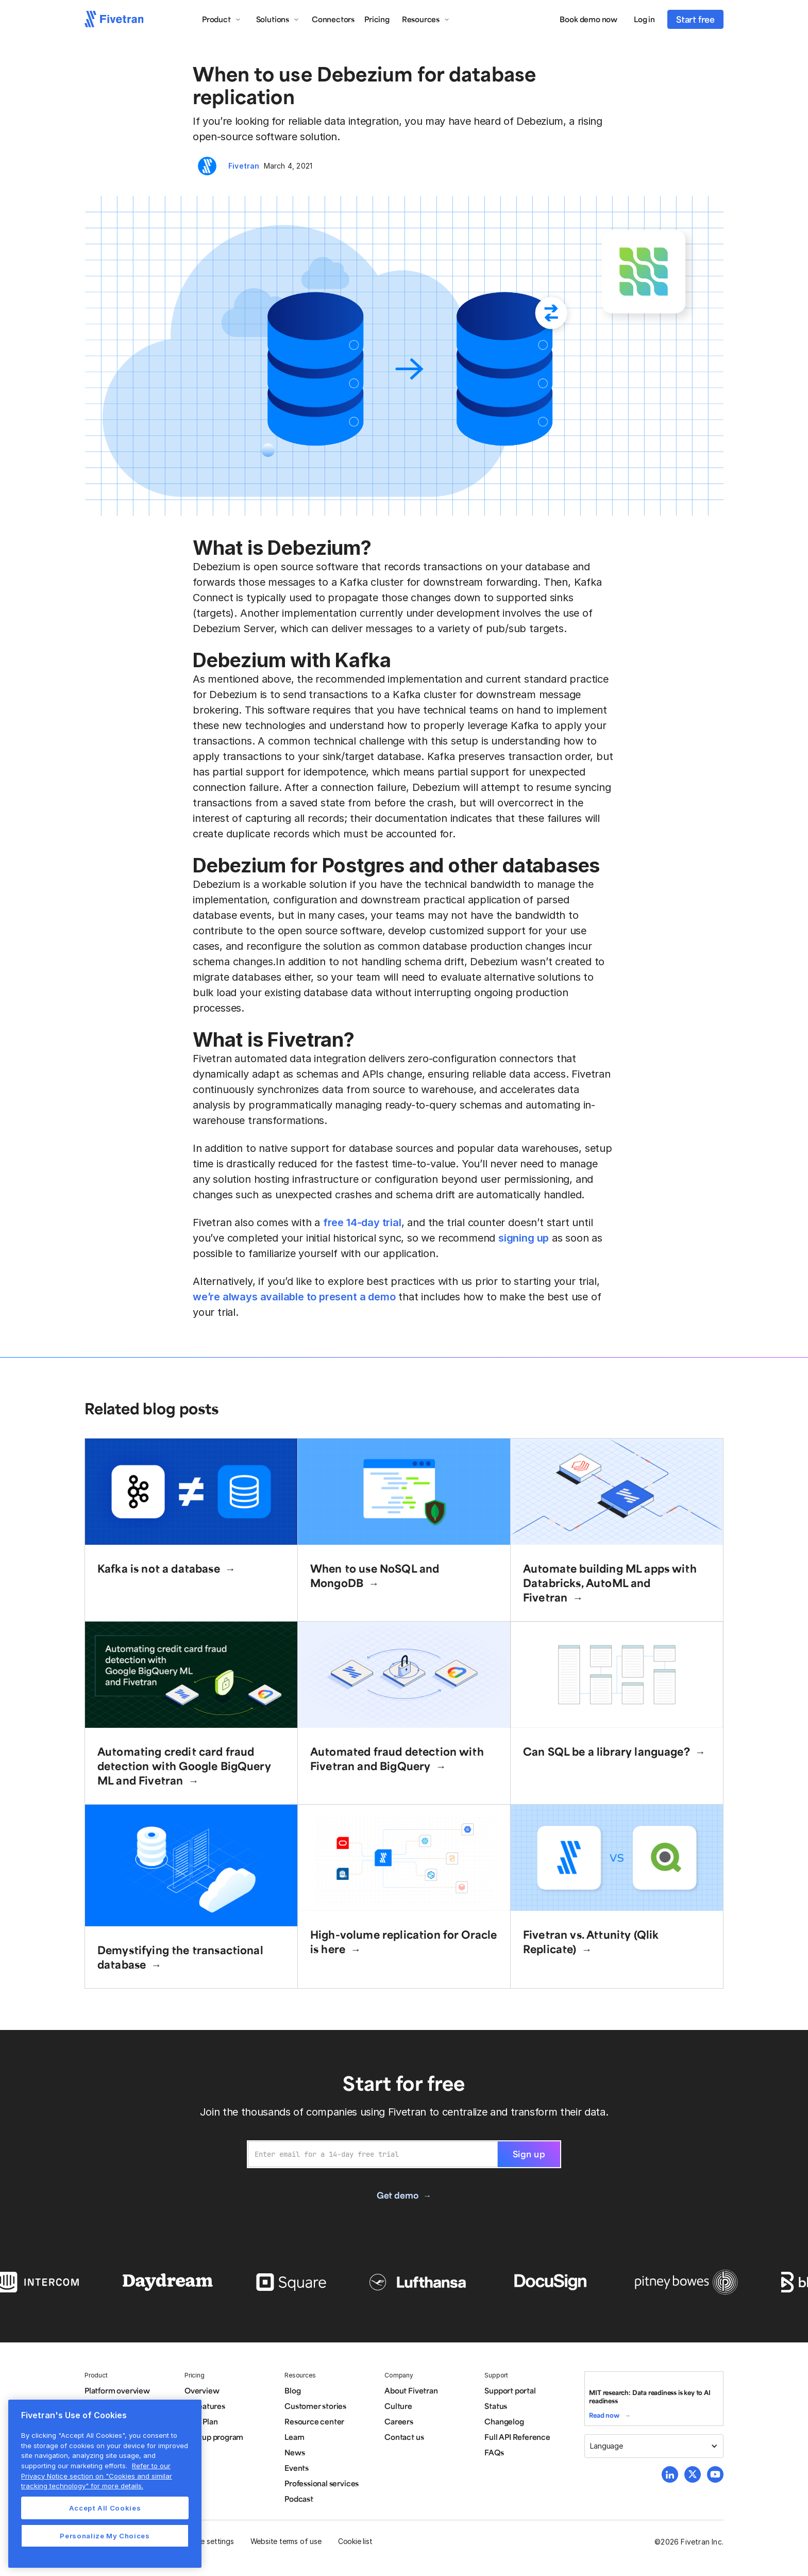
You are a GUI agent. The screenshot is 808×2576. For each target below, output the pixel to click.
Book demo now (588, 19)
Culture (398, 2405)
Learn (294, 2436)
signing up (523, 1238)
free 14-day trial (362, 1222)
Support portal (509, 2390)
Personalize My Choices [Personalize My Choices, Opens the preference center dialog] (104, 2536)
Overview (201, 2390)
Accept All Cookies (105, 2508)
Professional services (321, 2483)
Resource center (314, 2421)
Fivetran (244, 165)
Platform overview (117, 2390)
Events (296, 2467)
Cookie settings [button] (207, 2541)
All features (204, 2405)
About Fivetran (410, 2390)
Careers (398, 2421)
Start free (695, 19)
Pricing (377, 19)
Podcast (298, 2498)
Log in (644, 19)
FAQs (493, 2452)
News (294, 2452)
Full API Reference (517, 2436)
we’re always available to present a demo (294, 1297)
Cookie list (355, 2541)
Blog (292, 2390)
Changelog (504, 2421)
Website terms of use (286, 2541)
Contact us (404, 2436)
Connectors (333, 19)
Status (495, 2405)
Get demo (397, 2195)
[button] (221, 19)
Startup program (213, 2436)
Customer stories (315, 2405)
